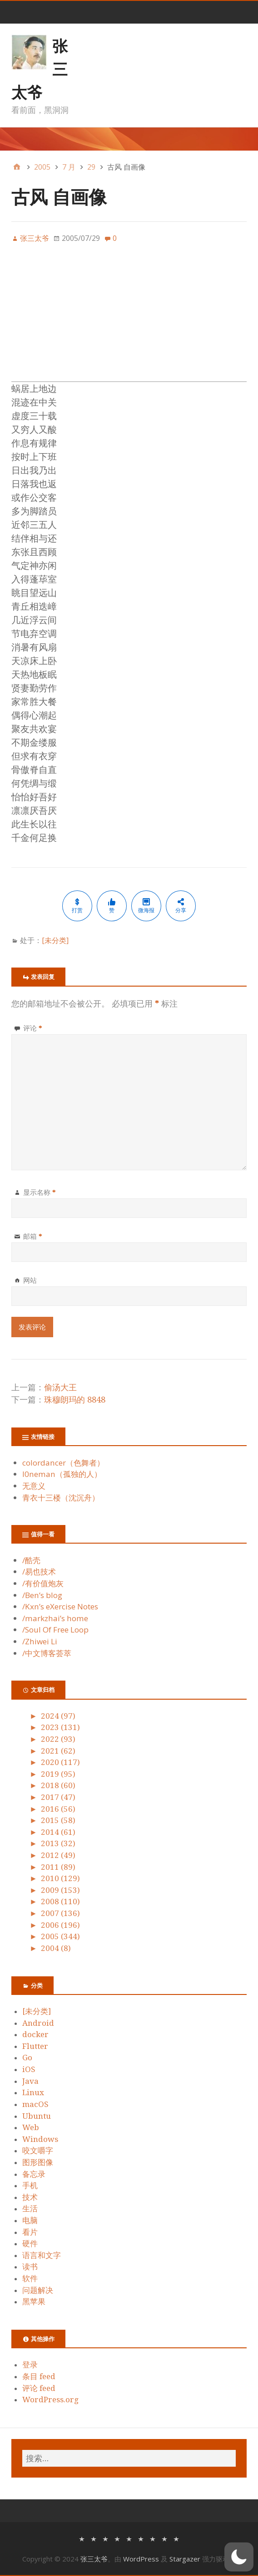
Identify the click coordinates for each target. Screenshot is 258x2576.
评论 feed (38, 2388)
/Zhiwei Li (39, 1641)
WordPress (141, 2558)
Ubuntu (36, 2116)
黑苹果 (33, 2301)
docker (35, 2034)
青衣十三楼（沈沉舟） (60, 1497)
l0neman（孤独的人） (62, 1474)
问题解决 (37, 2290)
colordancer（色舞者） (63, 1462)
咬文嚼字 (37, 2150)
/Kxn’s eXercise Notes (60, 1606)
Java (30, 2081)
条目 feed (38, 2376)
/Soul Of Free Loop (55, 1629)
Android (38, 2023)
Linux (33, 2092)
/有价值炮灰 (43, 1583)
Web (30, 2127)
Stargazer (184, 2558)
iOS (28, 2069)
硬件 (30, 2243)
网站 (30, 1280)
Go (27, 2057)
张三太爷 (94, 2558)
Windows (40, 2139)
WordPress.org (50, 2399)
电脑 (30, 2220)
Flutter (35, 2046)
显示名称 (39, 1192)
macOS (35, 2104)
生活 (30, 2208)
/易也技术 (39, 1571)
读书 (30, 2266)
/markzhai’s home (55, 1618)
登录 (30, 2364)
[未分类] (55, 940)
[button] (238, 2556)
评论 (32, 1027)
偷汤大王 (60, 1387)
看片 (30, 2232)
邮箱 (32, 1236)
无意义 (33, 1486)
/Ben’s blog (42, 1595)
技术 (30, 2197)
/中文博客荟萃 (46, 1653)
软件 (30, 2278)
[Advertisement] (129, 317)
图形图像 (37, 2162)
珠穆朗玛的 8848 (74, 1399)
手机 (30, 2185)
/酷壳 (31, 1560)
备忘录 (33, 2174)
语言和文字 (41, 2255)
